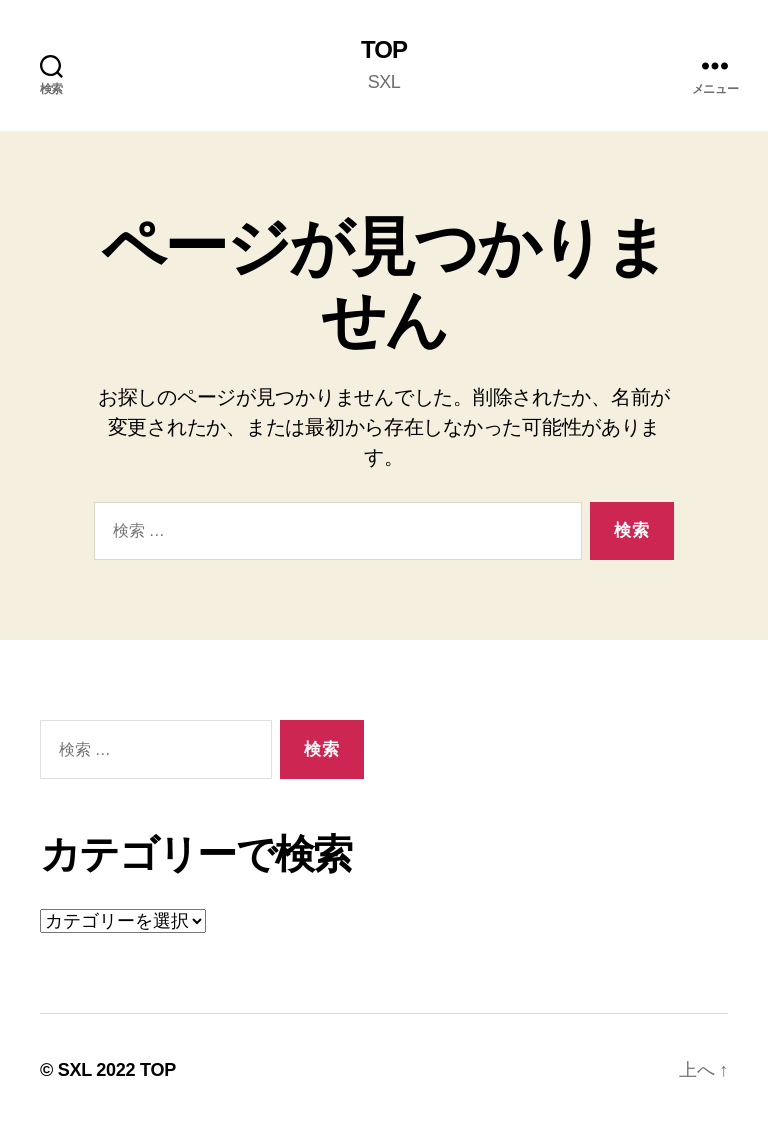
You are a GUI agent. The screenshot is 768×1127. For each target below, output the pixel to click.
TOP (384, 50)
